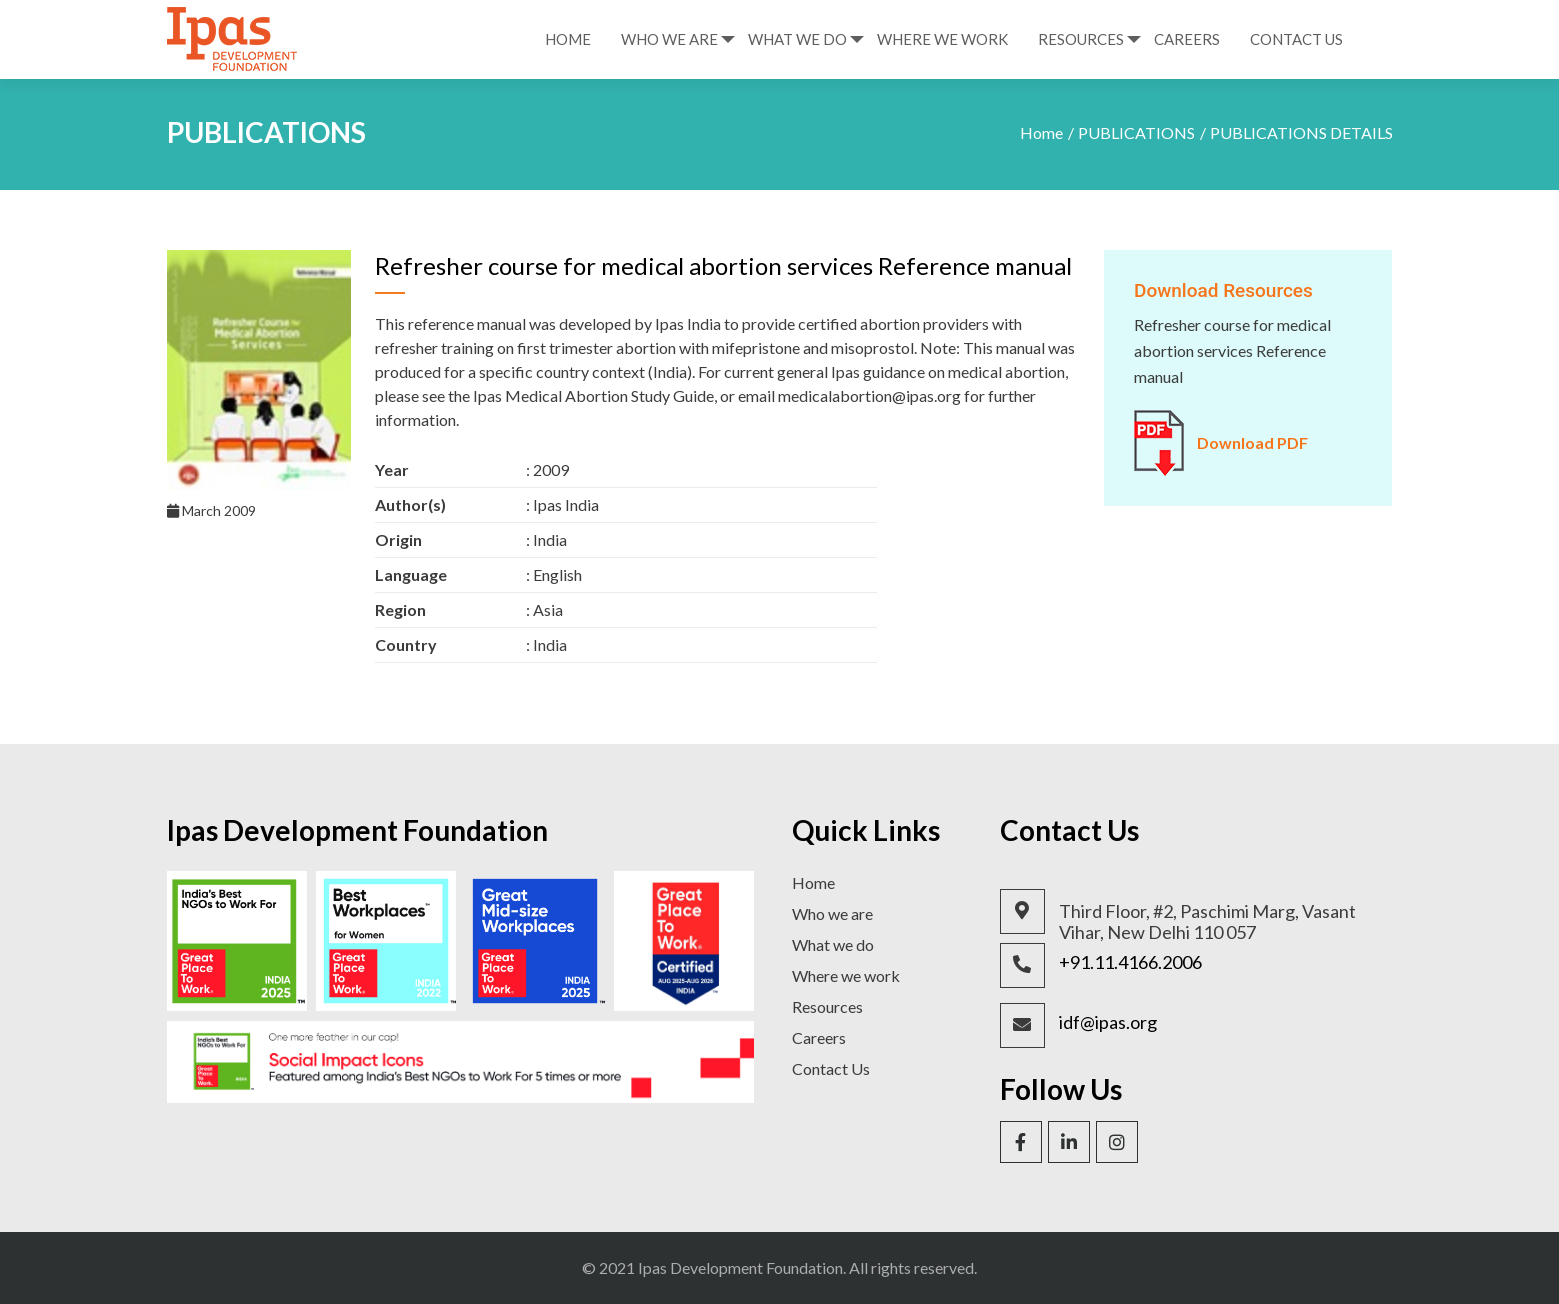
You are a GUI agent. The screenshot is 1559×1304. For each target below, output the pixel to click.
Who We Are (669, 39)
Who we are (832, 913)
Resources (1081, 39)
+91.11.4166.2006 (1130, 962)
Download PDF (1252, 442)
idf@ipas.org (1108, 1022)
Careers (1187, 39)
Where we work (846, 975)
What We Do (797, 39)
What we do (833, 944)
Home (568, 39)
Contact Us (1296, 39)
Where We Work (942, 39)
